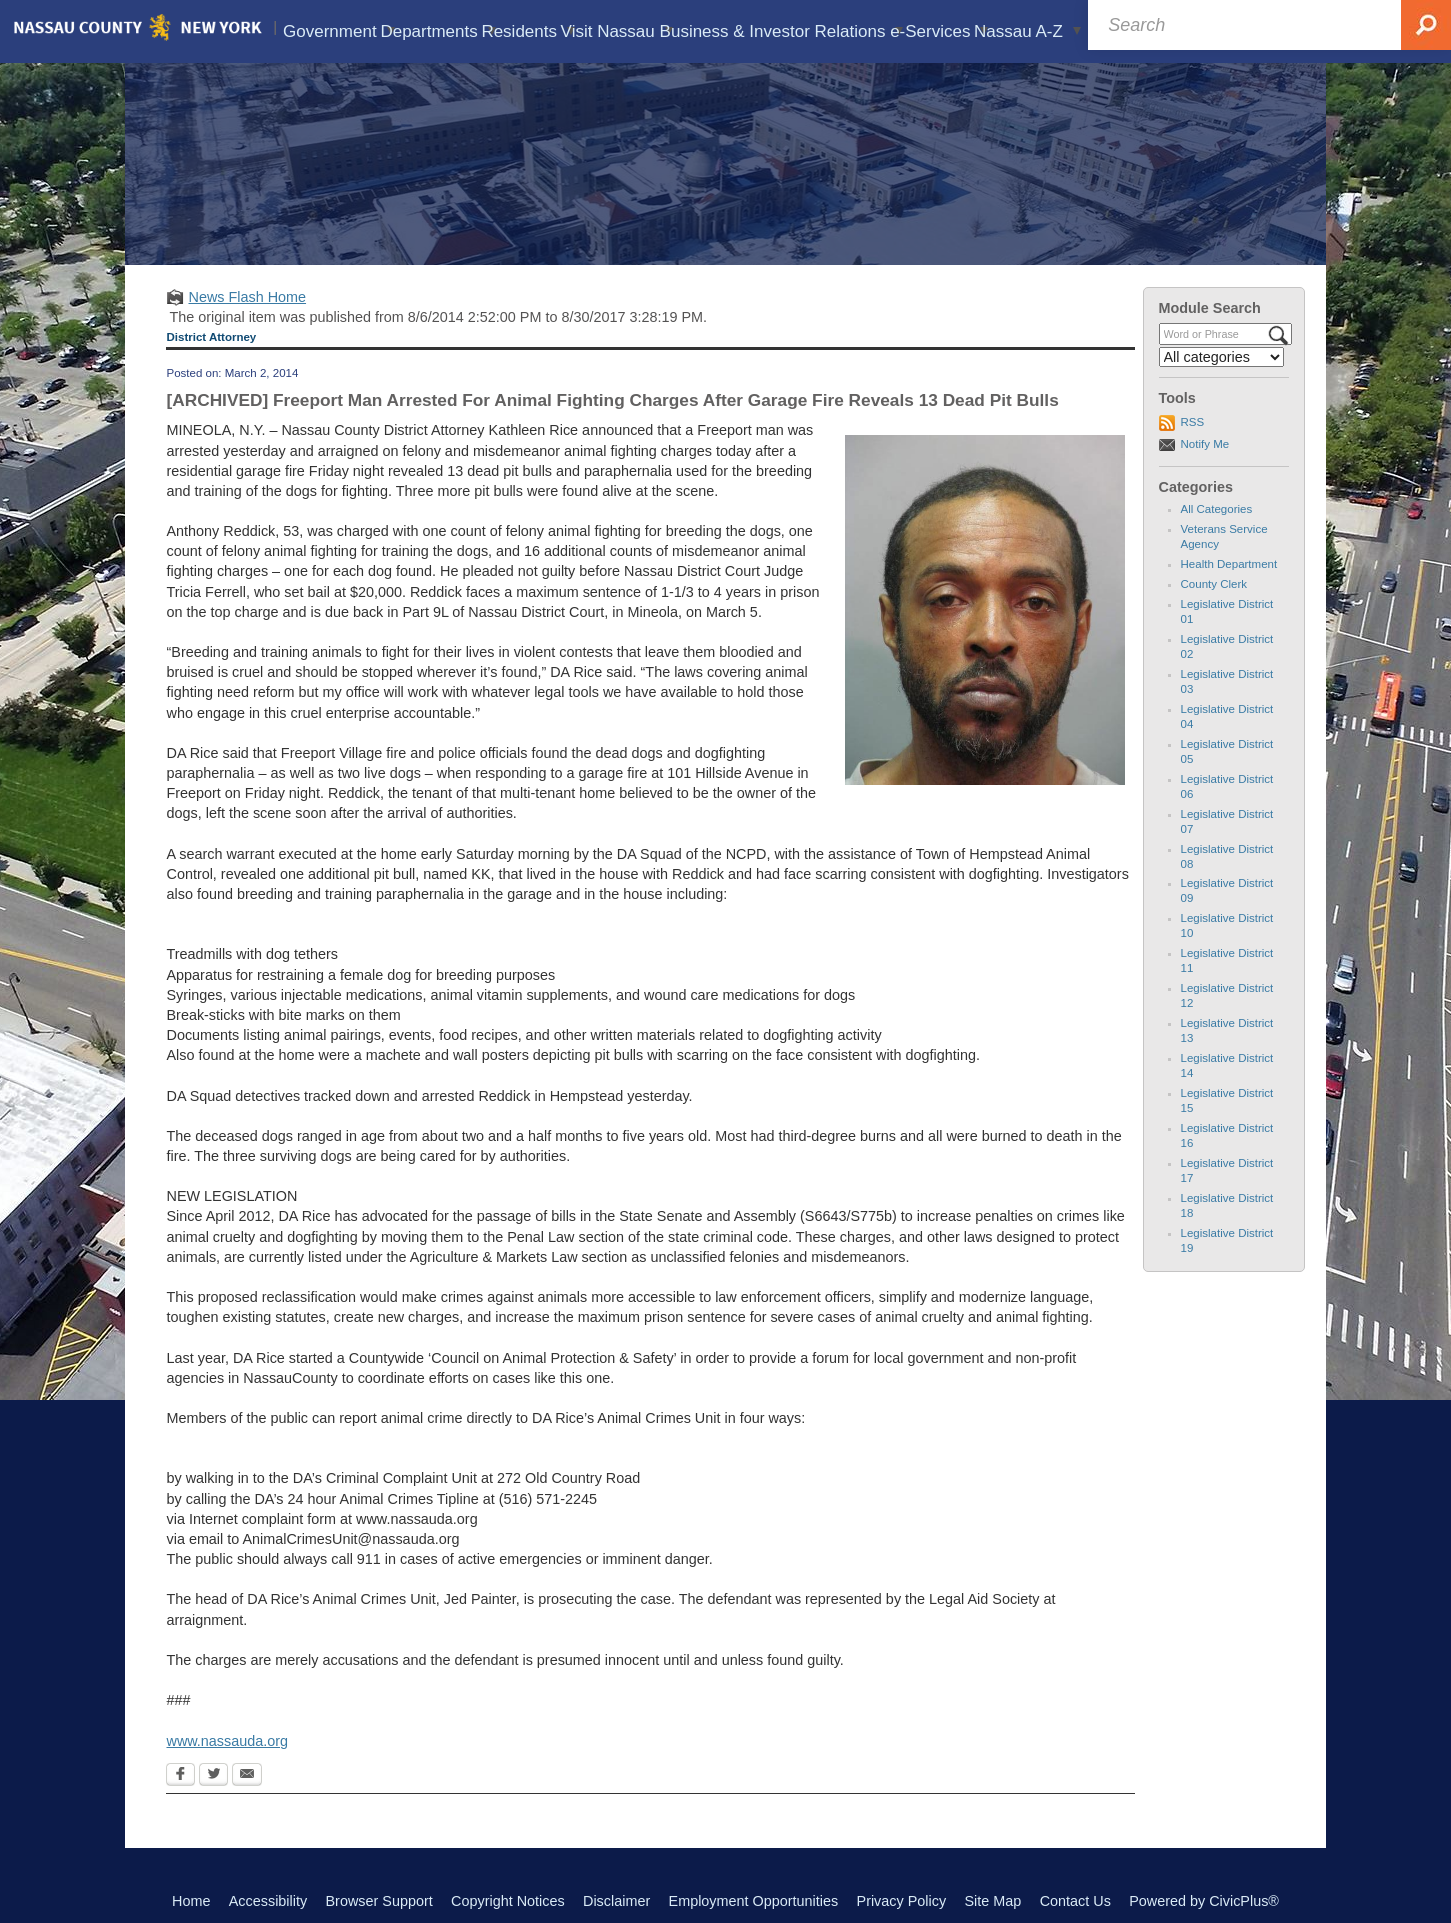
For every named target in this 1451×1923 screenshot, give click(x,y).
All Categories (1217, 509)
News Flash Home (247, 297)
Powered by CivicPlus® (1204, 1901)
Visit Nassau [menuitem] (617, 31)
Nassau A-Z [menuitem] (1027, 31)
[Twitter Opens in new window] (213, 1776)
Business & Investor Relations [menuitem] (782, 31)
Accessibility (268, 1901)
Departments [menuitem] (438, 31)
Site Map (992, 1901)
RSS (1193, 422)
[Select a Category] (1222, 357)
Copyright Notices (508, 1901)
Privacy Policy (902, 1901)
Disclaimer (616, 1901)
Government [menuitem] (338, 31)
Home (191, 1901)
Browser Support (379, 1901)
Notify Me (1205, 444)
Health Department (1229, 564)
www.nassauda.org (227, 1741)
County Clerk (1214, 584)
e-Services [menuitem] (939, 31)
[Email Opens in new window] (247, 1776)
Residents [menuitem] (528, 31)
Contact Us (1075, 1901)
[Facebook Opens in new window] (180, 1776)
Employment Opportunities (754, 1901)
